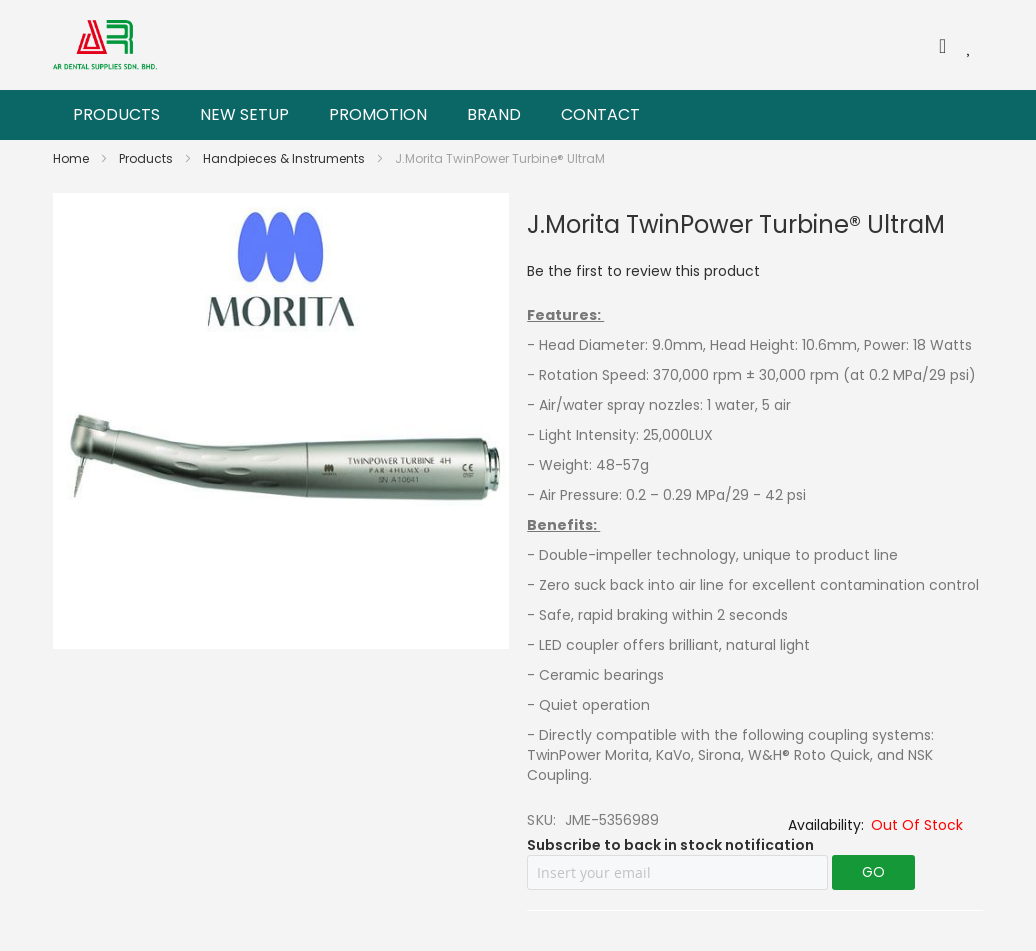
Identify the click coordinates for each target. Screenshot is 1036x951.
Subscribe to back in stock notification (670, 845)
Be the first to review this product (643, 271)
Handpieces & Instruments (285, 158)
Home (72, 158)
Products (147, 158)
